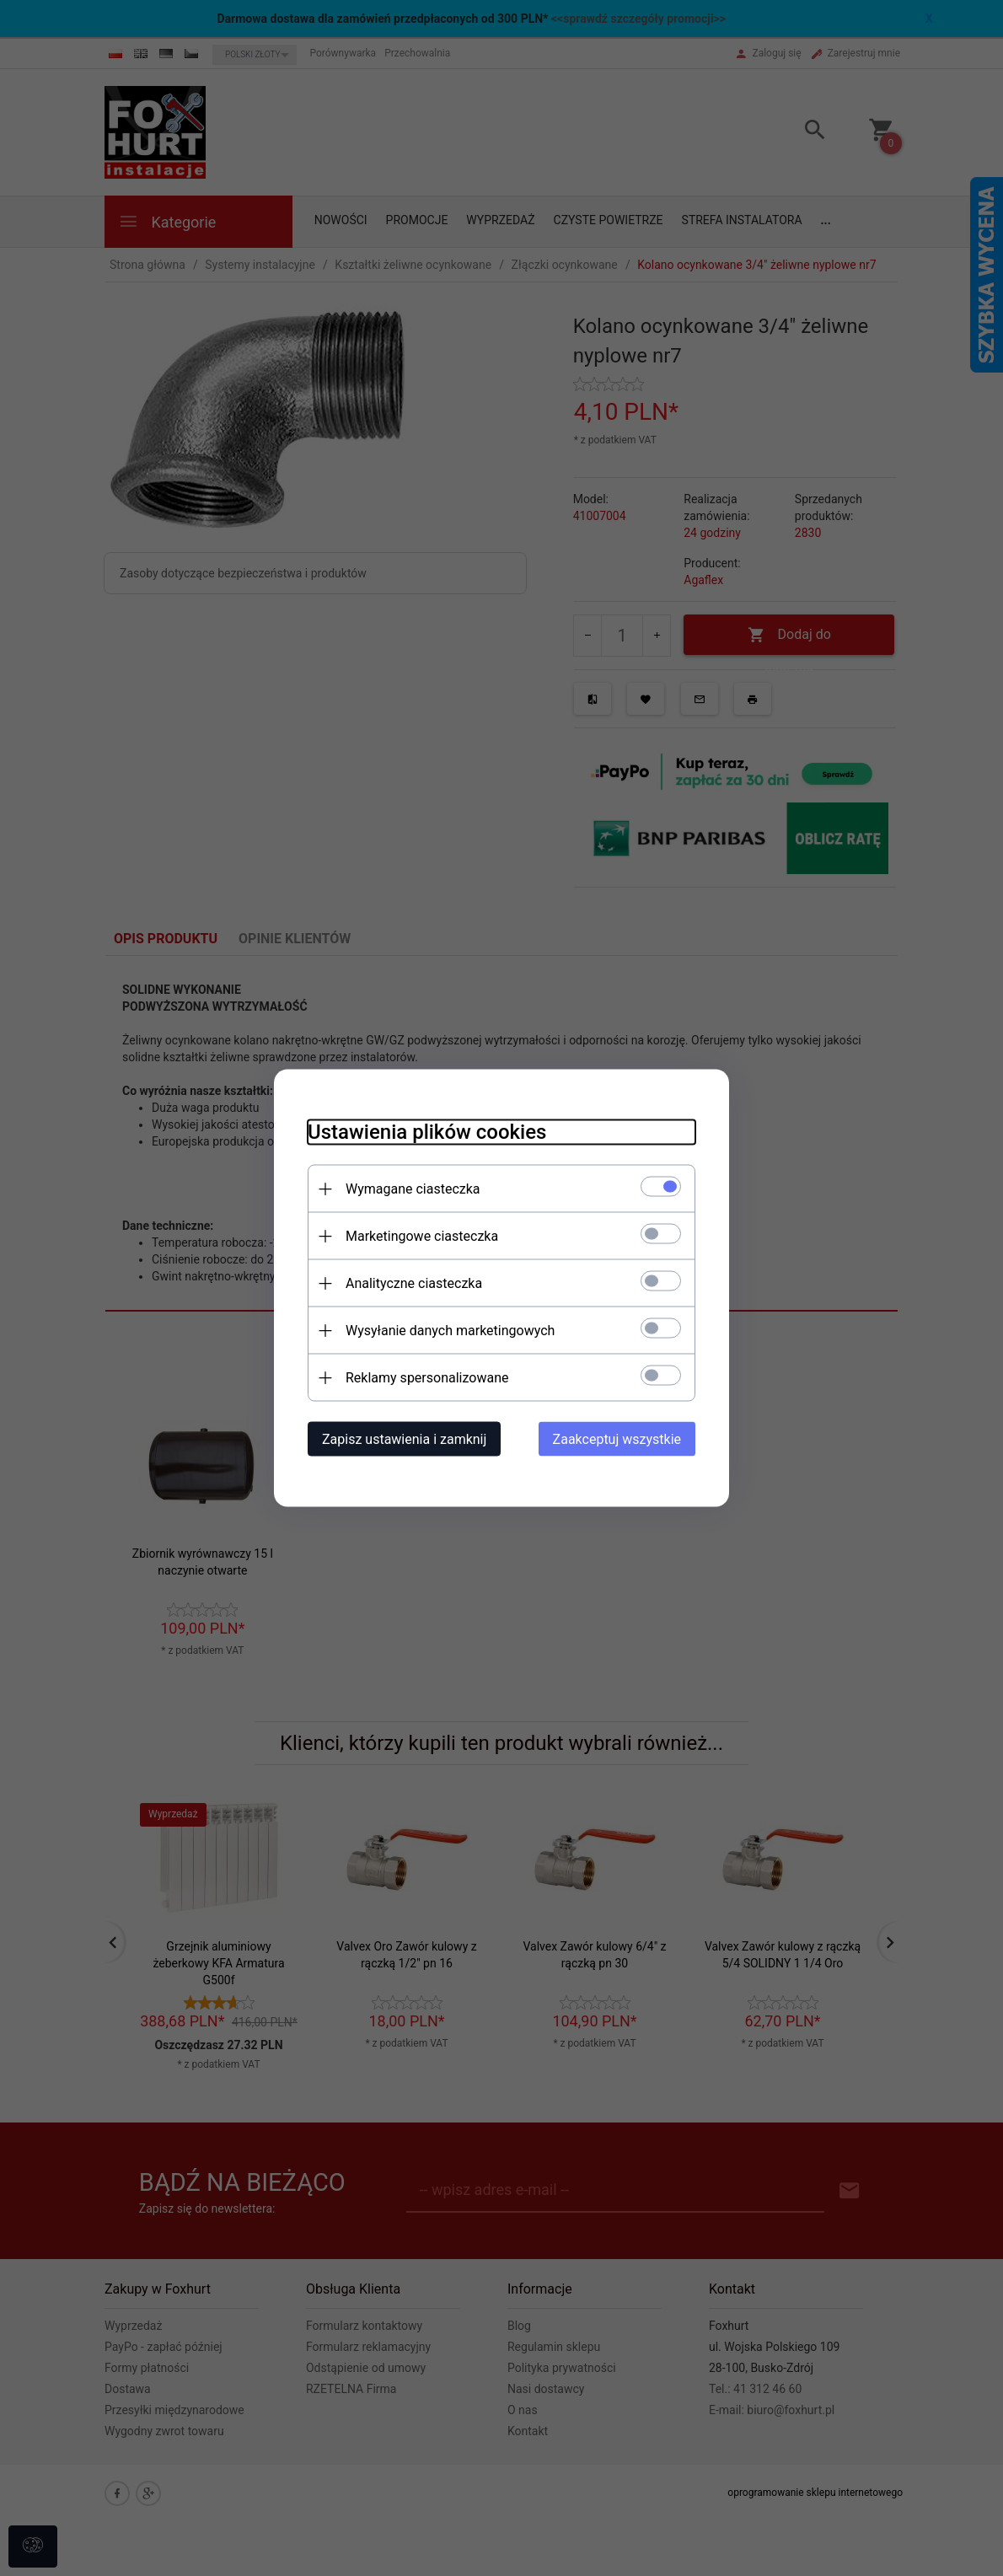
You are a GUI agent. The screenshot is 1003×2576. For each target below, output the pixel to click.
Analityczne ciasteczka (414, 1283)
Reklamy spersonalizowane (427, 1378)
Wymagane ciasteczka (413, 1189)
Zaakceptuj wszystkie (617, 1439)
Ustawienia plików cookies (427, 1132)
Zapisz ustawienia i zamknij (404, 1439)
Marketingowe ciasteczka (422, 1236)
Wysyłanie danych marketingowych (450, 1331)
